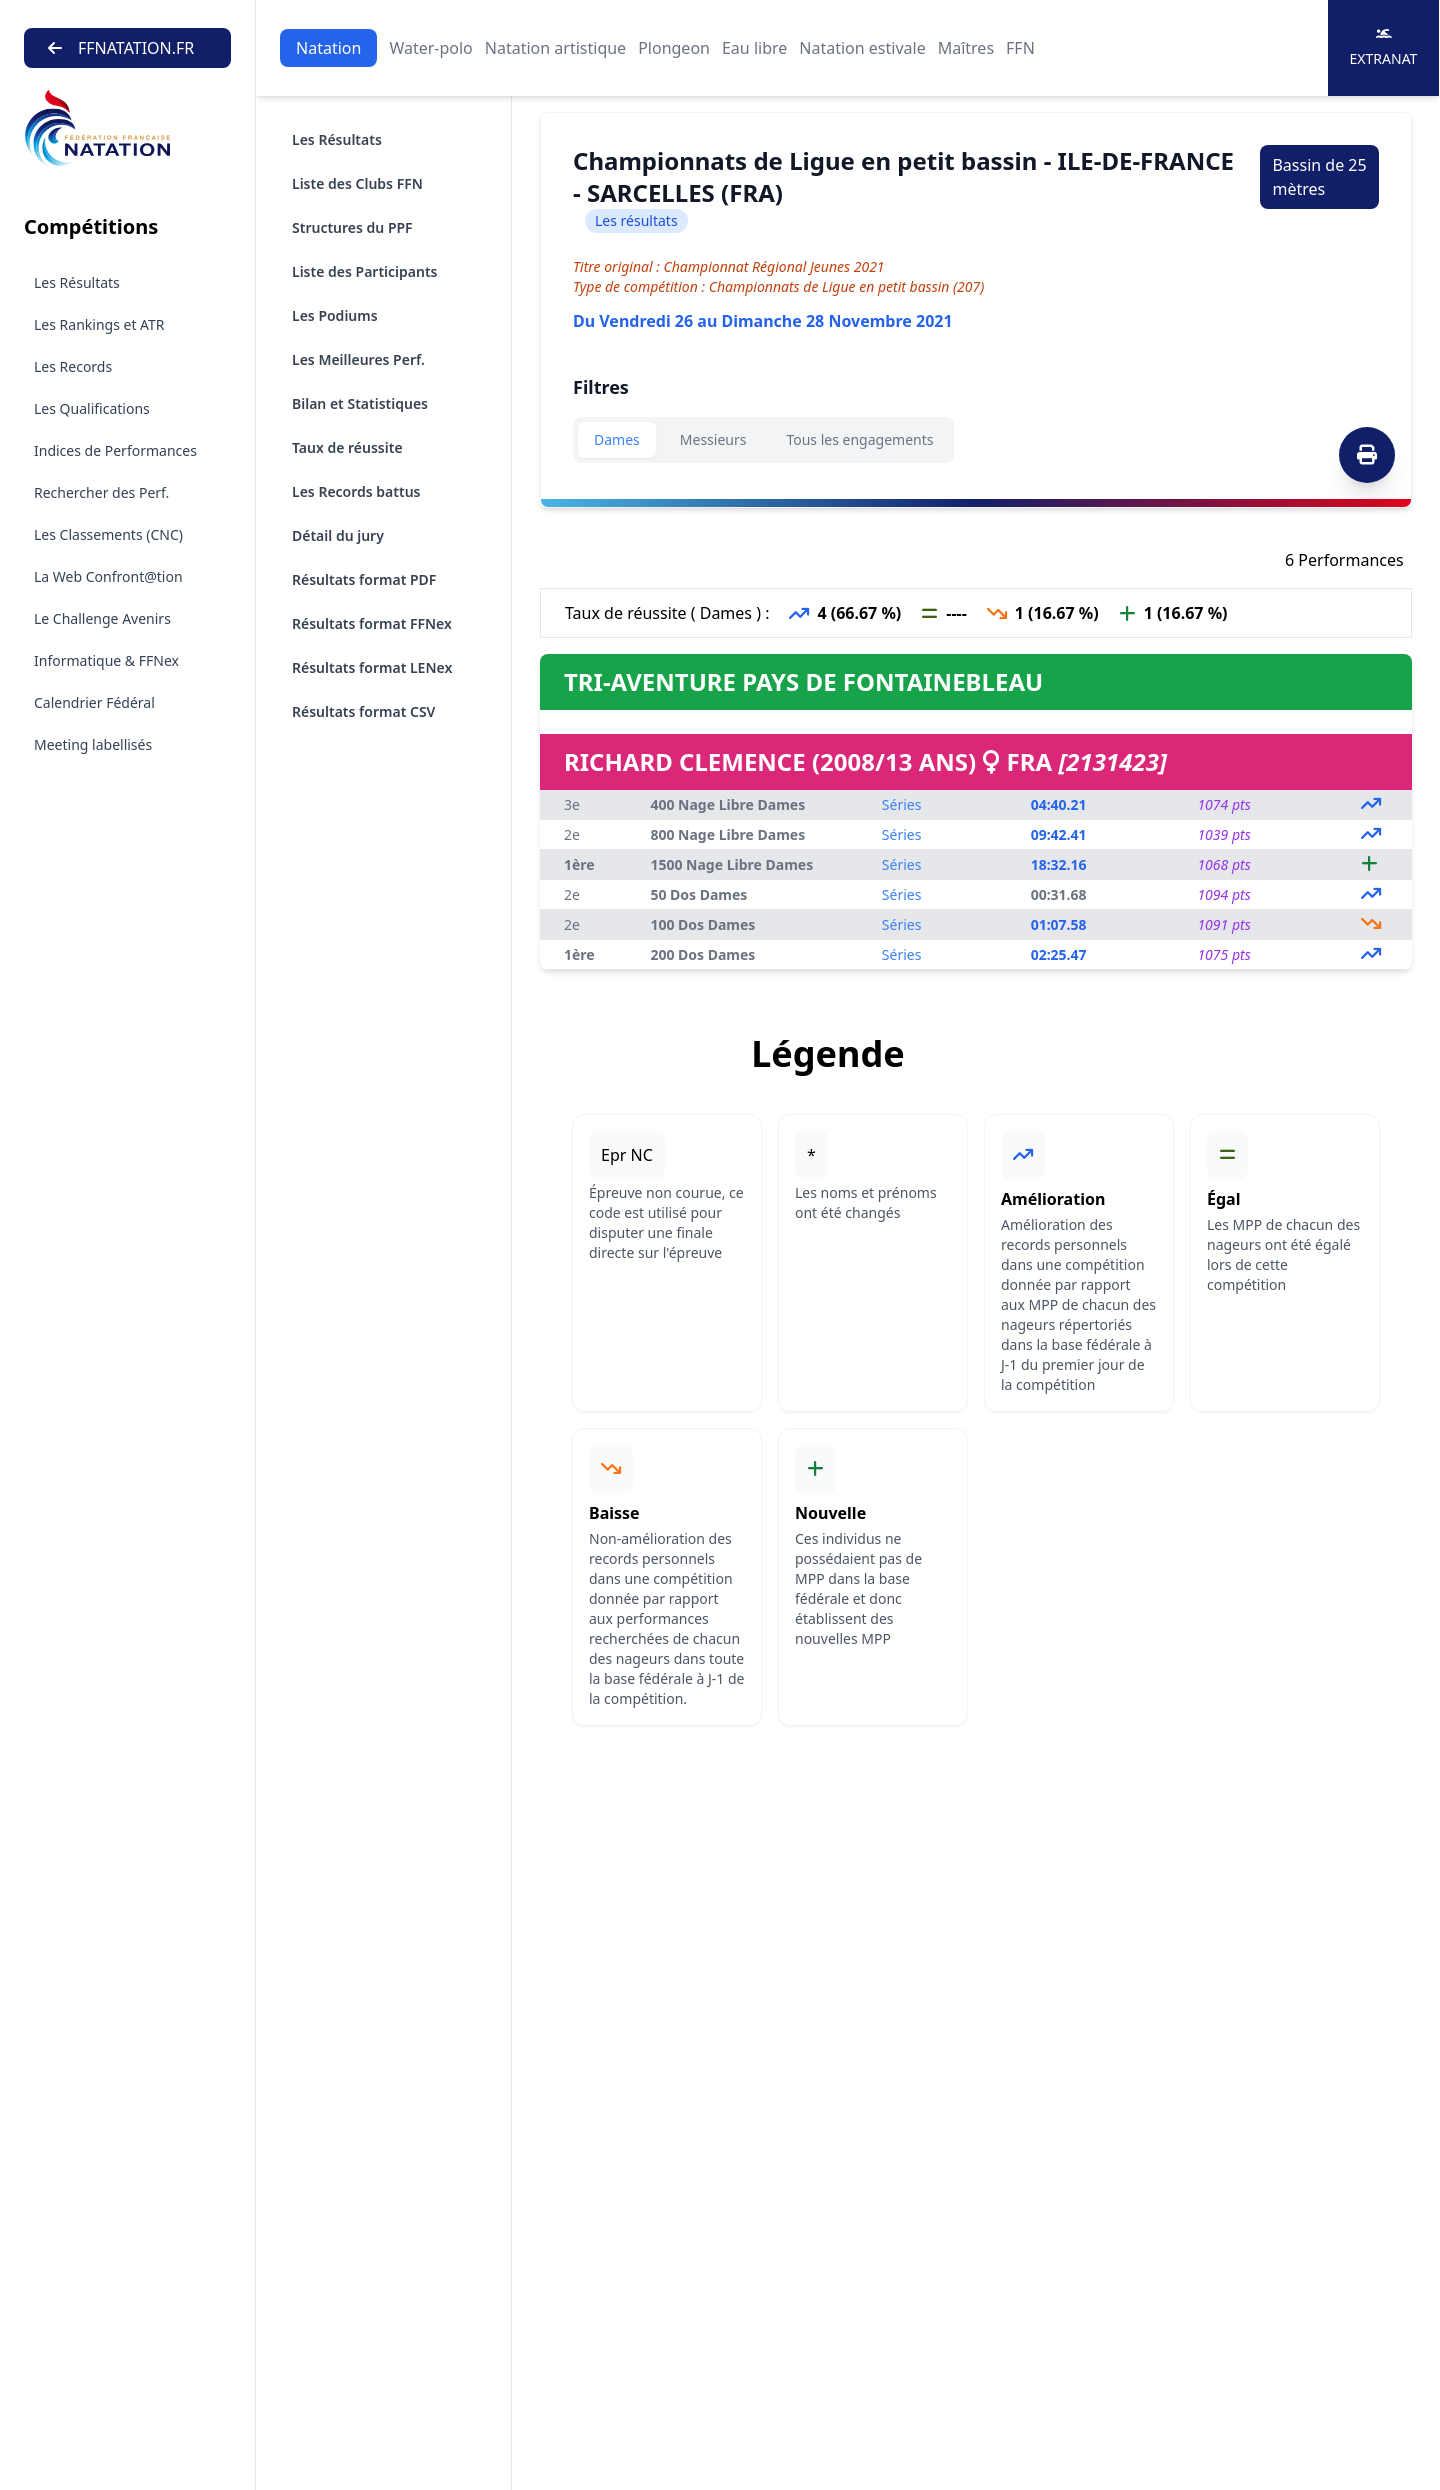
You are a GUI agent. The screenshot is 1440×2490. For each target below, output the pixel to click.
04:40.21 (1059, 804)
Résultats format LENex (372, 667)
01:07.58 (1059, 924)
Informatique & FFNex (106, 660)
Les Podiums (335, 315)
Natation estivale (862, 48)
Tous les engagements (859, 439)
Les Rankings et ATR (99, 324)
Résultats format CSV (363, 711)
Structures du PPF (352, 227)
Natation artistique (555, 48)
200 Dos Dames (702, 954)
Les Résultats (77, 282)
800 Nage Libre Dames (727, 834)
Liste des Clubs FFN (357, 183)
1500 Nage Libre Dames (731, 864)
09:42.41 (1059, 834)
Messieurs (713, 439)
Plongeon (674, 48)
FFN (1020, 48)
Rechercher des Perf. (101, 492)
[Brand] (127, 128)
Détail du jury (338, 535)
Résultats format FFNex (372, 623)
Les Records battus (356, 491)
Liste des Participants (365, 271)
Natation (328, 48)
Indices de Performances (115, 450)
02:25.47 (1059, 954)
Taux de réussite (347, 447)
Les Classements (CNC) (108, 534)
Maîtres (966, 48)
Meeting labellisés (93, 744)
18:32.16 (1059, 864)
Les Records (73, 366)
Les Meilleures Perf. (358, 359)
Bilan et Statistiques (360, 403)
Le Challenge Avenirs (102, 618)
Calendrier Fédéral (94, 702)
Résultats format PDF (364, 579)
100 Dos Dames (702, 924)
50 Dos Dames (698, 894)
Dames (617, 439)
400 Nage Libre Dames (727, 804)
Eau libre (754, 48)
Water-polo (430, 48)
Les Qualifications (92, 408)
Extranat (1384, 47)
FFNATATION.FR (121, 48)
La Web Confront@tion (108, 576)
